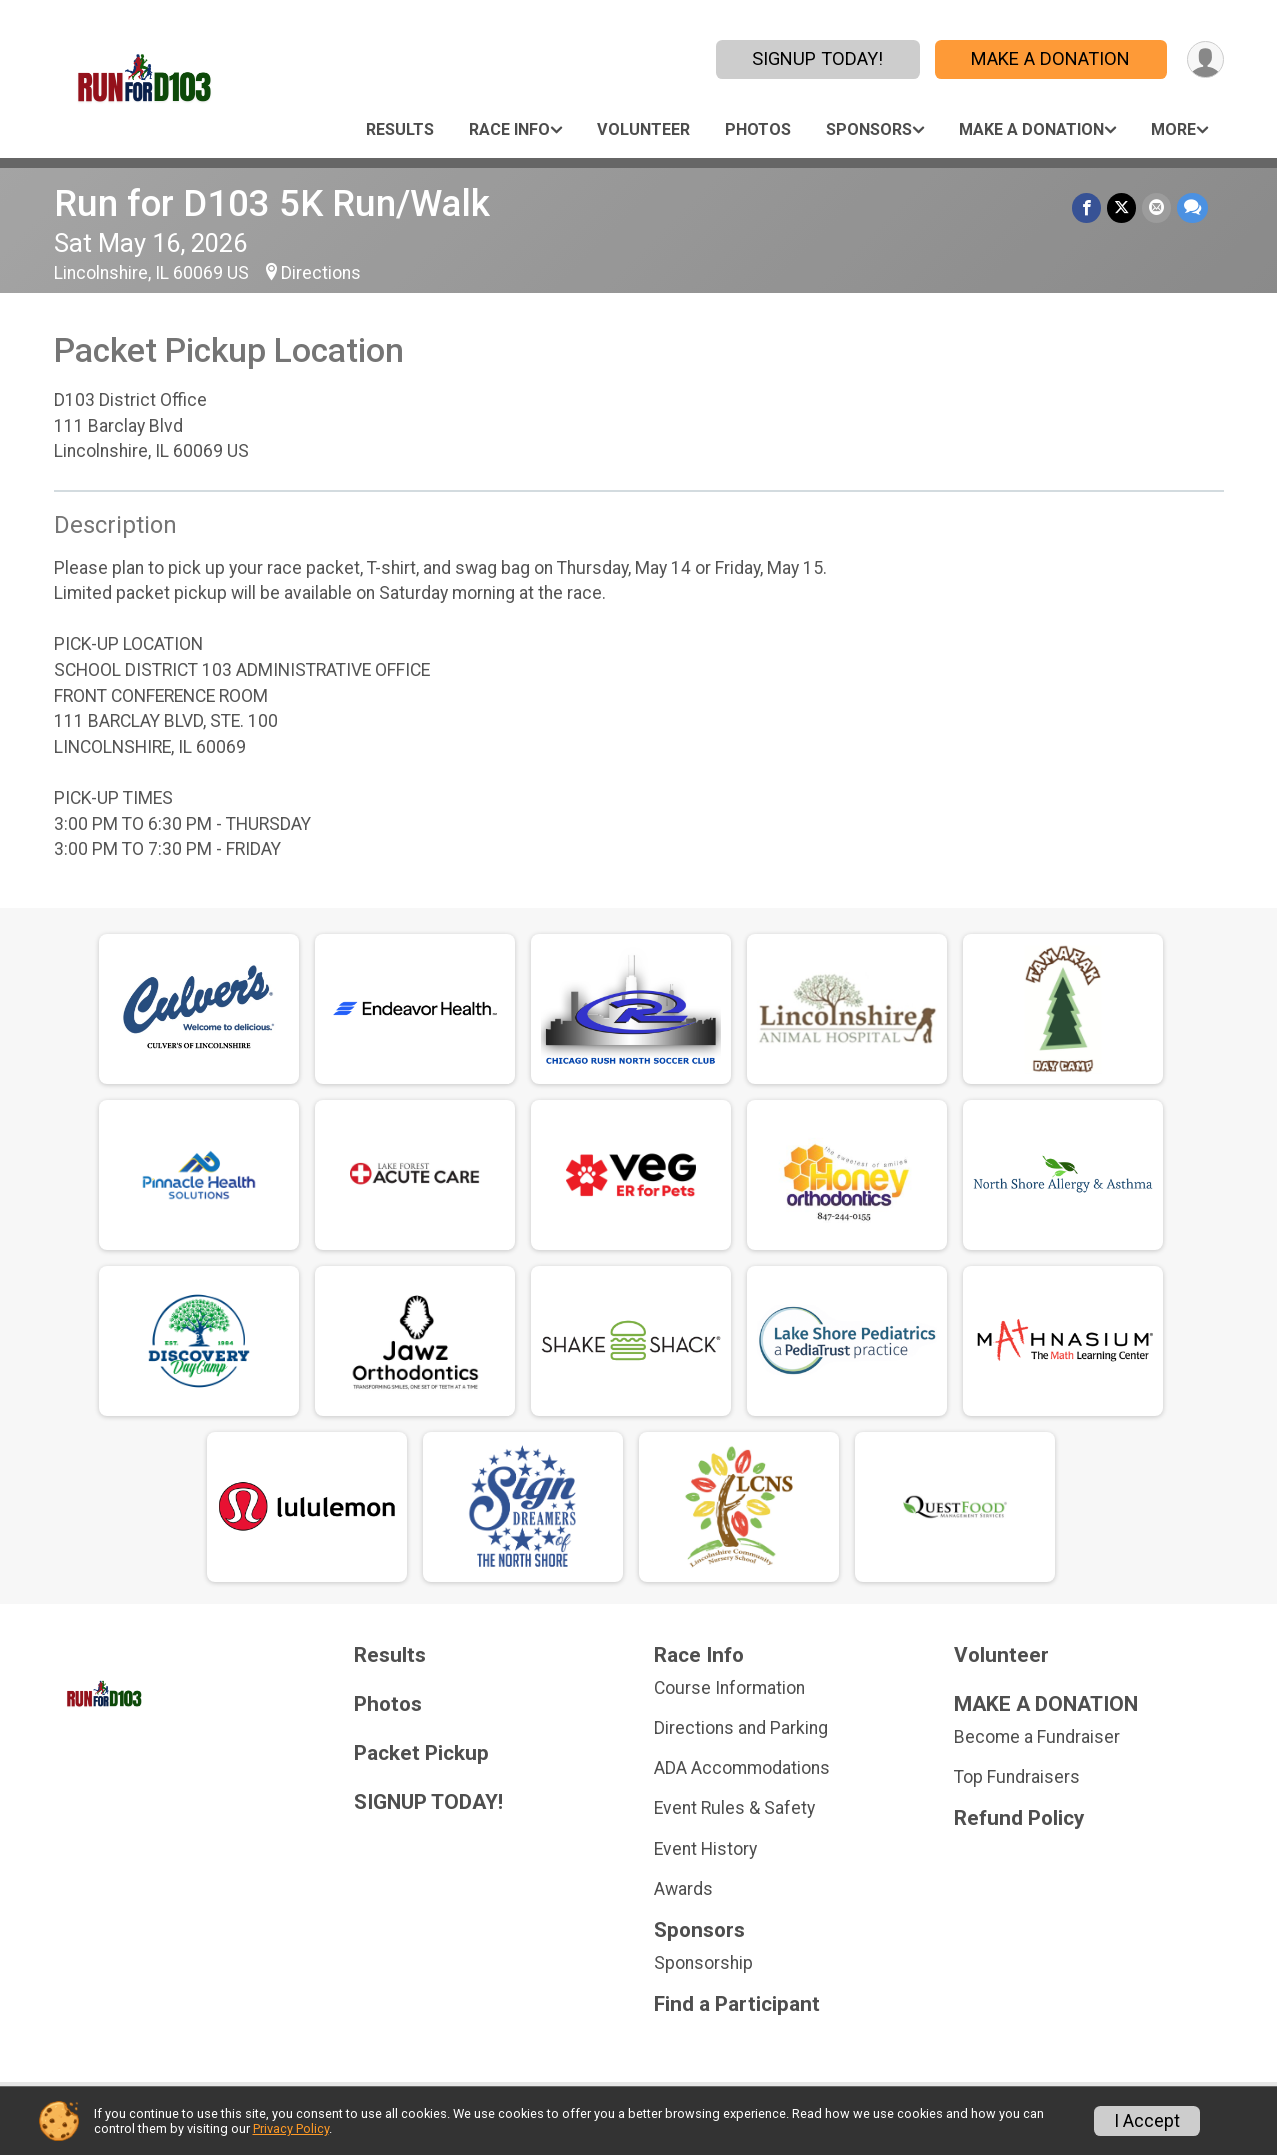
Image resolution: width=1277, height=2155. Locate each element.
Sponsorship (703, 1963)
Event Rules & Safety (734, 1808)
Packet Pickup (421, 1753)
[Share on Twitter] (1121, 207)
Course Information (729, 1688)
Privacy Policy (291, 2128)
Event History (705, 1849)
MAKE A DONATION (1050, 58)
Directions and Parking (741, 1728)
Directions (321, 273)
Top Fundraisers (1017, 1777)
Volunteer (643, 129)
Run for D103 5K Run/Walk (272, 203)
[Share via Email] (1156, 207)
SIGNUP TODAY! (817, 58)
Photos (758, 129)
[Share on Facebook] (1086, 207)
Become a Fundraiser (1037, 1737)
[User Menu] (1205, 59)
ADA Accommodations (742, 1768)
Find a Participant (737, 2004)
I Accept (1147, 2121)
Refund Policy (1019, 1818)
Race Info (509, 129)
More (1173, 129)
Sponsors (869, 129)
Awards (683, 1889)
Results (400, 129)
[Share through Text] (1192, 207)
